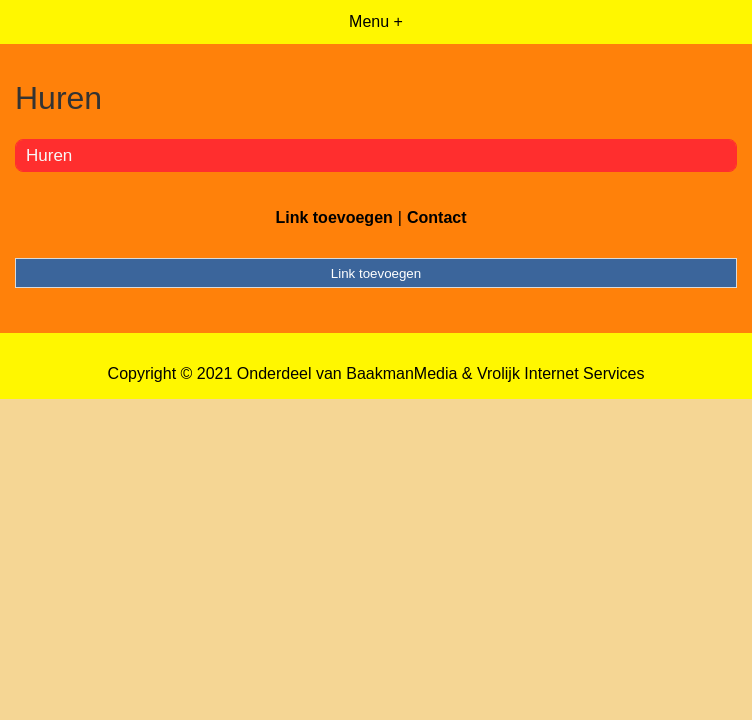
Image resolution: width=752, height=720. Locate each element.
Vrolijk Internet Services (560, 373)
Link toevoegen (333, 217)
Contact (437, 217)
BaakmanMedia (401, 373)
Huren (49, 155)
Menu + (376, 21)
